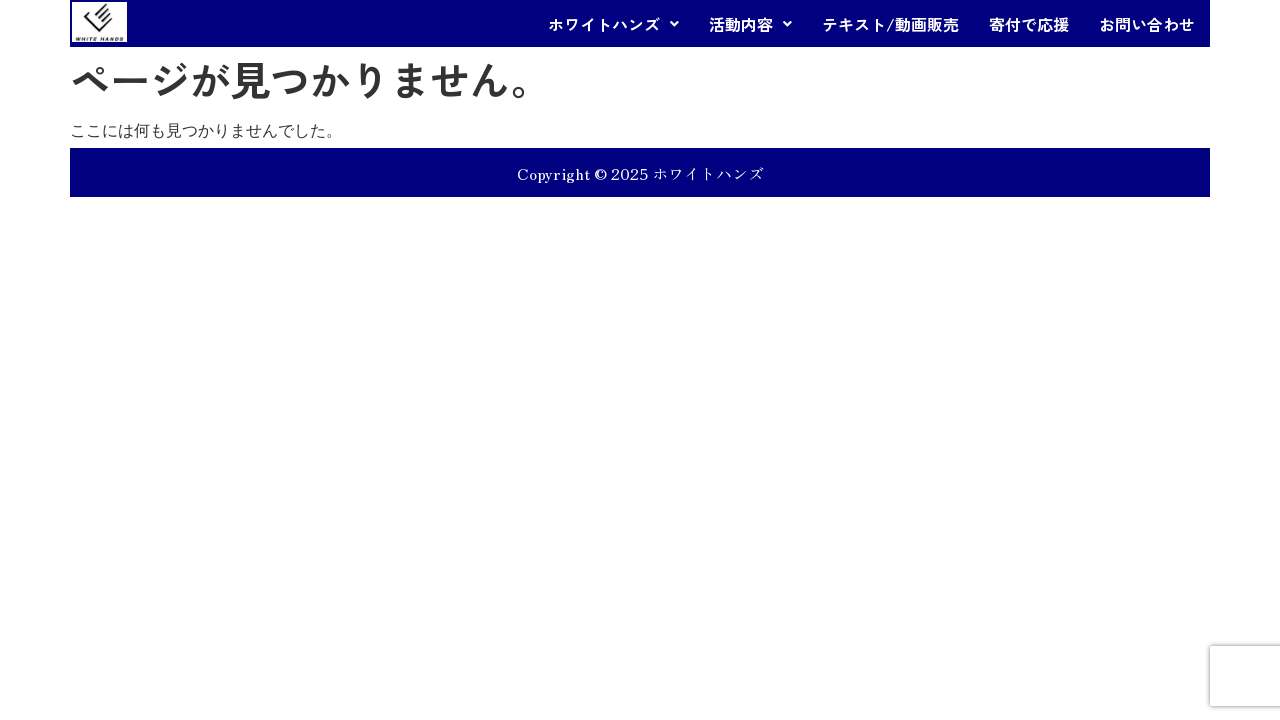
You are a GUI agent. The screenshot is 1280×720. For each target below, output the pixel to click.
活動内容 (750, 24)
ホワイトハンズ (613, 24)
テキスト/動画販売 (890, 24)
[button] (613, 24)
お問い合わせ (1147, 24)
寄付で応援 (1029, 24)
